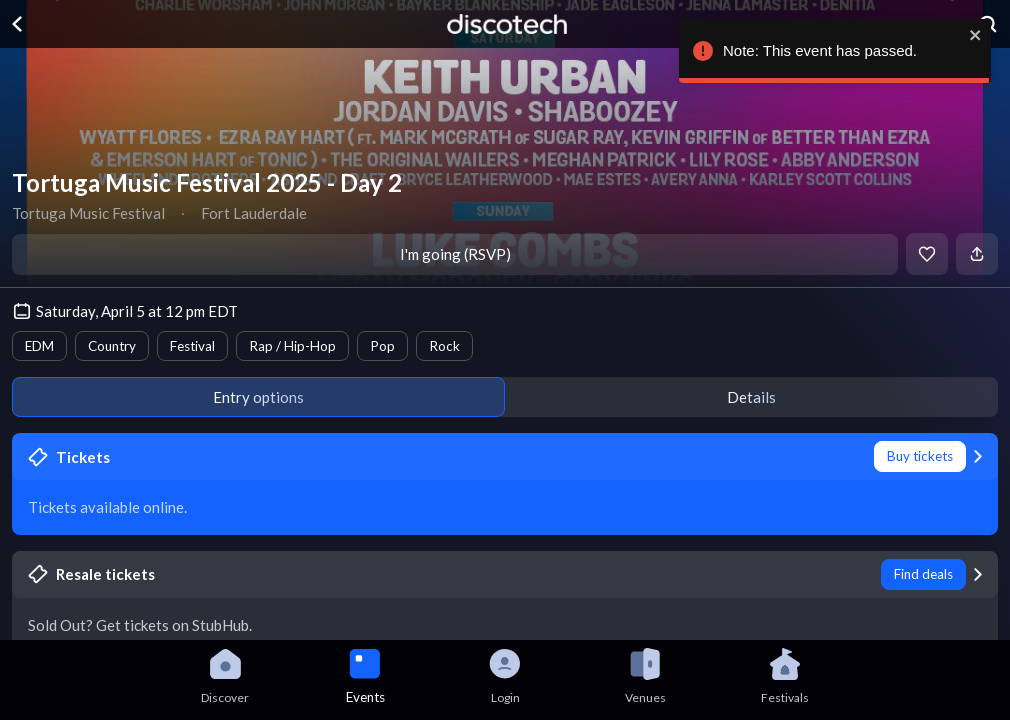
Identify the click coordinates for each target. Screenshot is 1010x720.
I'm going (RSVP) (455, 254)
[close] (971, 35)
